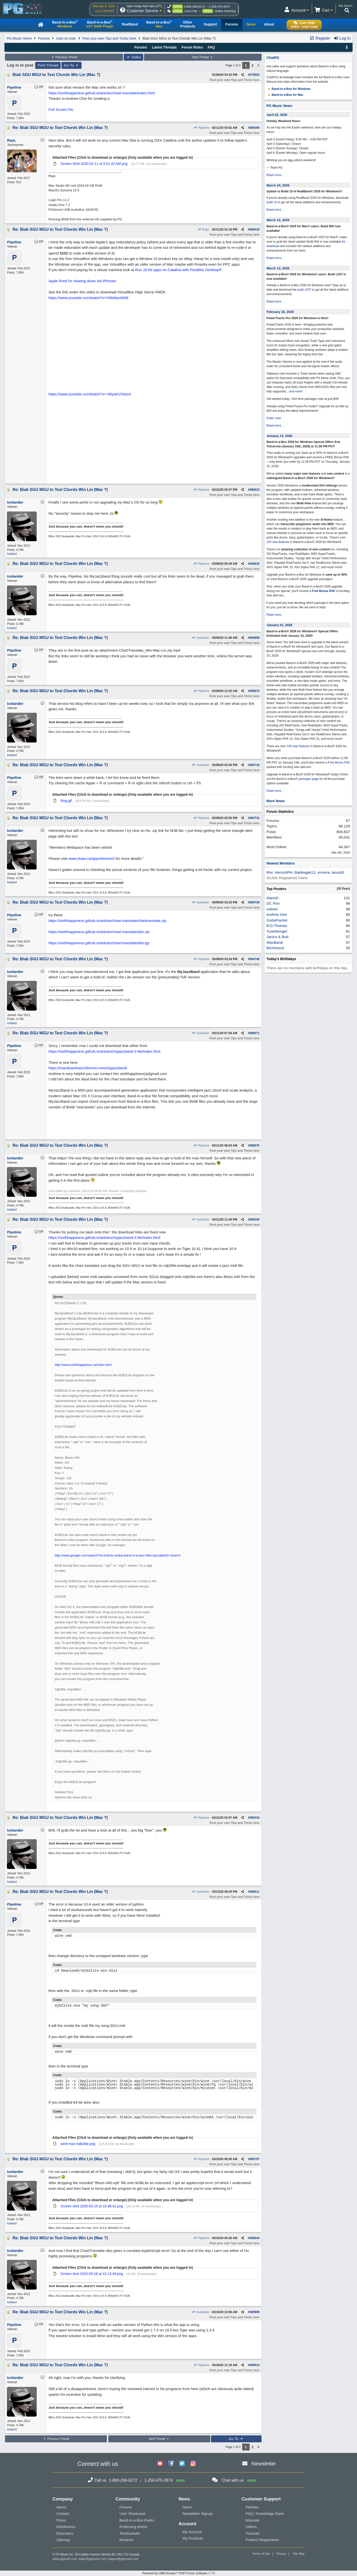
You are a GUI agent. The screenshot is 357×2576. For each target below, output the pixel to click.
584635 (255, 563)
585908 (255, 2312)
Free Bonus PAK (323, 591)
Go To (71, 65)
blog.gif (66, 801)
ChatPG (273, 58)
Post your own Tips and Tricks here (109, 38)
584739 (255, 902)
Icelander (200, 637)
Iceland (12, 554)
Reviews (126, 2540)
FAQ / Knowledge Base (264, 2513)
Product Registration (262, 2540)
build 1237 (304, 289)
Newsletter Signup (197, 2513)
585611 (255, 1891)
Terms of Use (261, 2553)
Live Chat (190, 11)
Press (61, 2520)
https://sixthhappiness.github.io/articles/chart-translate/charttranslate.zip (107, 920)
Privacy (281, 2553)
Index (133, 57)
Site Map (298, 2553)
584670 (255, 691)
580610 (255, 489)
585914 (255, 2365)
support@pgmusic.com (123, 2559)
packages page (308, 779)
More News (276, 801)
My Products (192, 2538)
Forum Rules (192, 47)
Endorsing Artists (133, 2527)
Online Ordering (225, 11)
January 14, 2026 (279, 436)
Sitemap (63, 2540)
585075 (255, 1145)
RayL (203, 229)
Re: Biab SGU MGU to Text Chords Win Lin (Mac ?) (60, 128)
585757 (255, 2159)
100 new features (278, 542)
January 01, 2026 (279, 625)
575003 (255, 75)
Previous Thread (64, 57)
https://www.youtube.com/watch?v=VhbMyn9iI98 (88, 298)
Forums (44, 38)
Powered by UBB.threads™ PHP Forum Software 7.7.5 (178, 2573)
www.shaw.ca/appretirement (91, 858)
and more (295, 391)
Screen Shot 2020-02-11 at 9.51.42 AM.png (93, 164)
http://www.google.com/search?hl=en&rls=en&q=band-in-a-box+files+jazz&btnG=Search (117, 1555)
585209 (255, 1219)
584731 (255, 818)
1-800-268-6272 (194, 6)
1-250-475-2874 (219, 6)
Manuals (252, 2520)
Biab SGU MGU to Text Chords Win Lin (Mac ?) (56, 75)
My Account (192, 2532)
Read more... (275, 175)
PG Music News (279, 106)
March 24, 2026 (278, 185)
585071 (255, 1033)
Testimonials (129, 2533)
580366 (255, 127)
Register (319, 38)
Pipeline (201, 127)
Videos (251, 2527)
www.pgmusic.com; (65, 2559)
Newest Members (281, 863)
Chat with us (233, 2480)
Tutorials (252, 2533)
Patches (252, 2507)
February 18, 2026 (280, 312)
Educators (65, 2533)
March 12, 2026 (278, 220)
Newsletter (263, 2463)
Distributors (66, 2527)
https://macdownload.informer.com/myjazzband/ (87, 1068)
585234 (255, 1817)
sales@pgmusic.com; (93, 2559)
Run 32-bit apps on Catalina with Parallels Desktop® (178, 270)
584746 (255, 959)
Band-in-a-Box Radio (136, 2520)
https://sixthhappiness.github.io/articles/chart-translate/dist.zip (98, 932)
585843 (255, 2238)
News (187, 2507)
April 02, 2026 (277, 115)
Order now (273, 418)
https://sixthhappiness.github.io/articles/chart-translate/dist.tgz (99, 943)
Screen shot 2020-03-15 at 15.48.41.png (91, 2206)
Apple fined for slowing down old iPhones (82, 281)
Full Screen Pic (60, 109)
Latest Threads (164, 47)
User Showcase (132, 2513)
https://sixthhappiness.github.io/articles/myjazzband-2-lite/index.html (104, 1051)
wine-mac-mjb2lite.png (77, 2144)
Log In (342, 38)
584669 (255, 637)
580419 (255, 229)
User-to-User (66, 38)
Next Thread (202, 57)
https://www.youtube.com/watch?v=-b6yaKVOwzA (89, 394)
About (61, 2507)
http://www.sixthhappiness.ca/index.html (83, 1365)
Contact (63, 2513)
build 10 (272, 202)
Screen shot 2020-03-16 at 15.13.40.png (91, 2274)
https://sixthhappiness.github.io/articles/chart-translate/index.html (101, 93)
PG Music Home (19, 38)
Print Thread (48, 65)
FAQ (211, 47)
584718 (255, 765)
